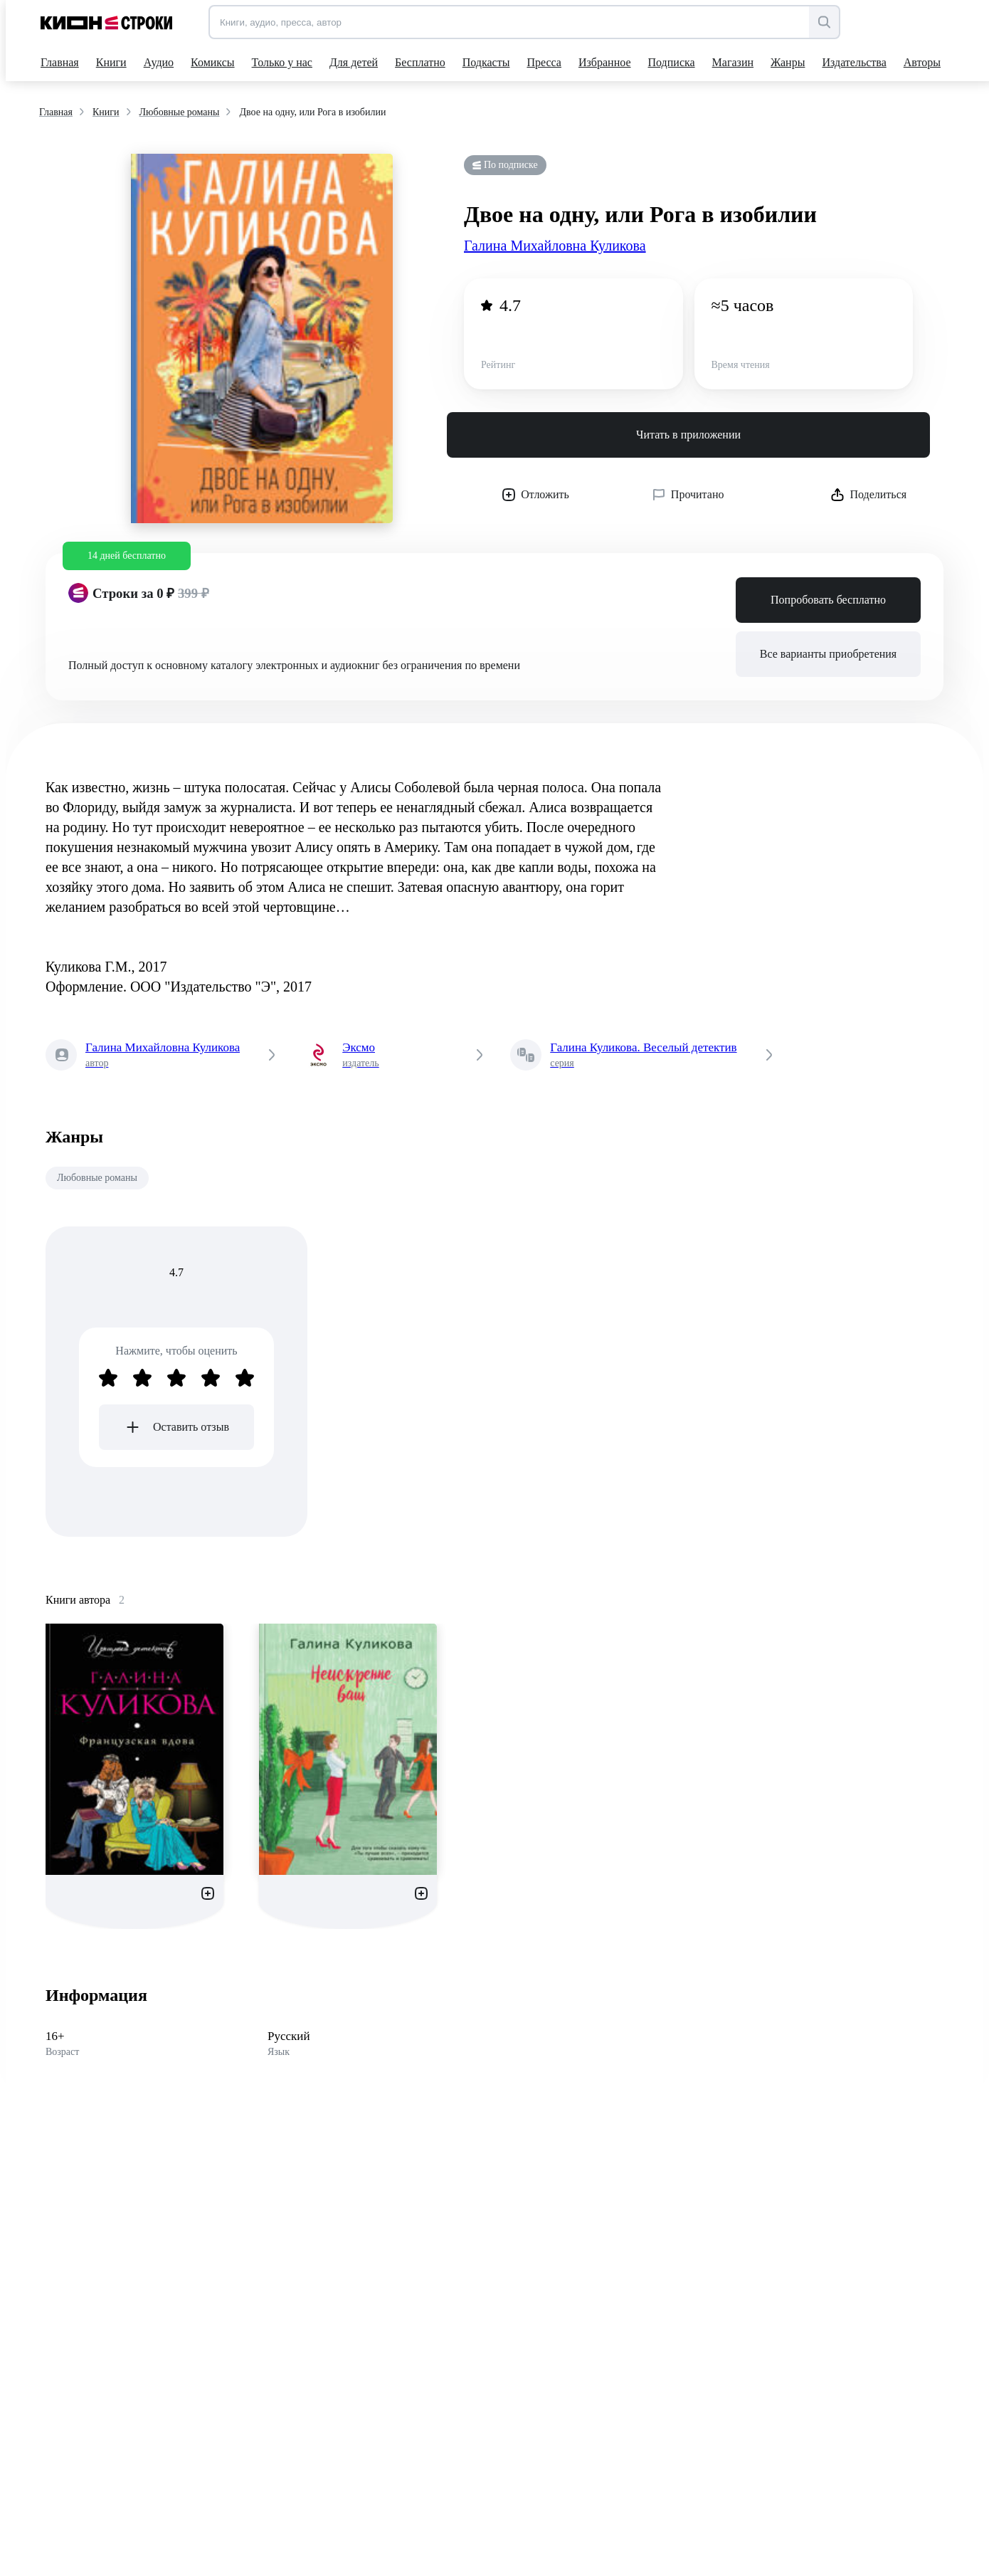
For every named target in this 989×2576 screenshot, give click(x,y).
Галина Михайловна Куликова (555, 245)
